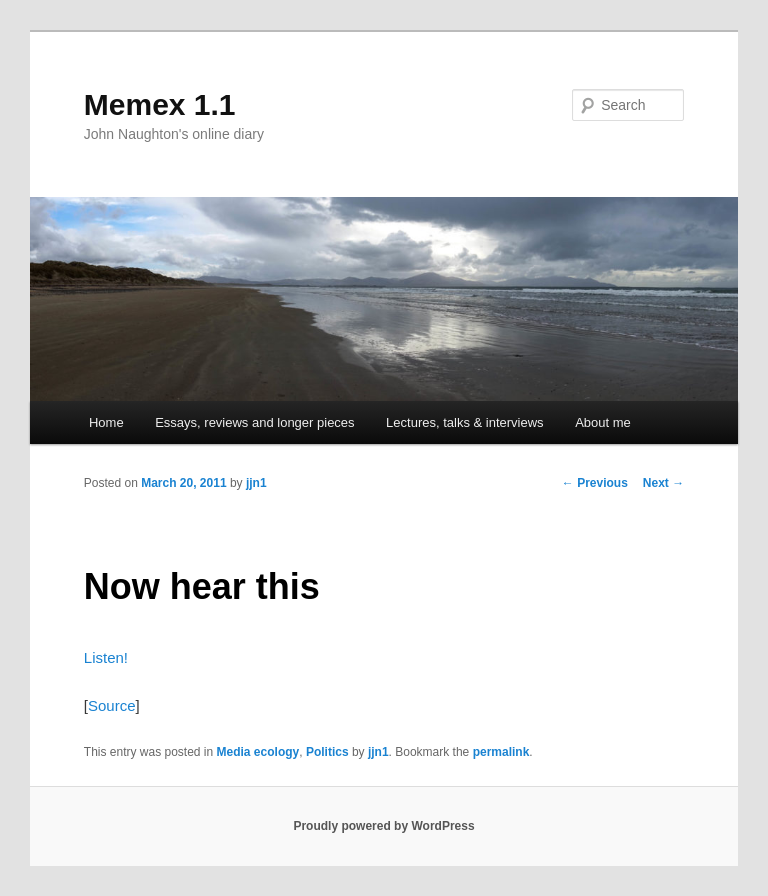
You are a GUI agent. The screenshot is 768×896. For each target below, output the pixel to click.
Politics (327, 752)
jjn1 (256, 483)
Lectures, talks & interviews (465, 422)
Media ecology (258, 752)
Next (663, 483)
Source (112, 705)
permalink (501, 752)
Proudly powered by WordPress (383, 826)
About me (603, 422)
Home (106, 422)
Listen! (106, 657)
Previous (595, 483)
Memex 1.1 (160, 104)
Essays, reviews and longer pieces (254, 422)
